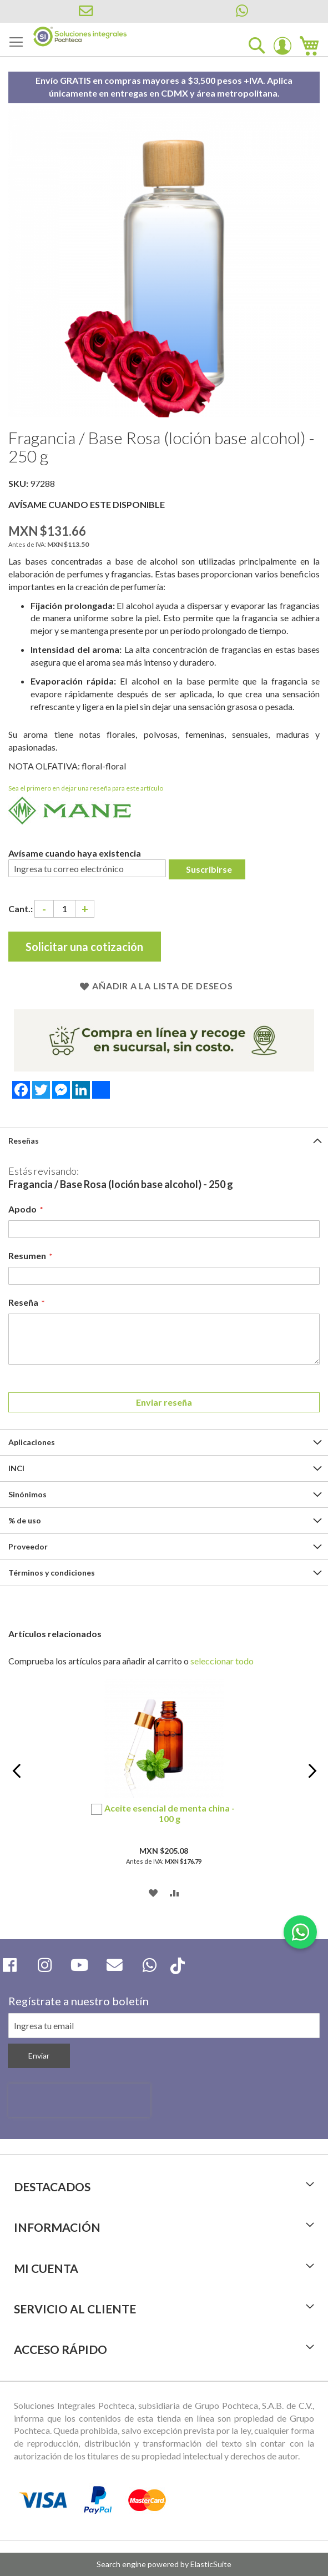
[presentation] (79, 2100)
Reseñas (23, 1140)
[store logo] (80, 36)
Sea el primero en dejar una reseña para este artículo (85, 788)
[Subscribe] (39, 2056)
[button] (153, 1891)
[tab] (164, 1141)
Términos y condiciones (51, 1572)
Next (312, 1778)
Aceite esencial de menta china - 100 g (169, 1813)
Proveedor (28, 1546)
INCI (16, 1468)
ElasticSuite (210, 2564)
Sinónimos (27, 1494)
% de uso (24, 1520)
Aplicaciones (31, 1442)
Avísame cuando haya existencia (74, 853)
